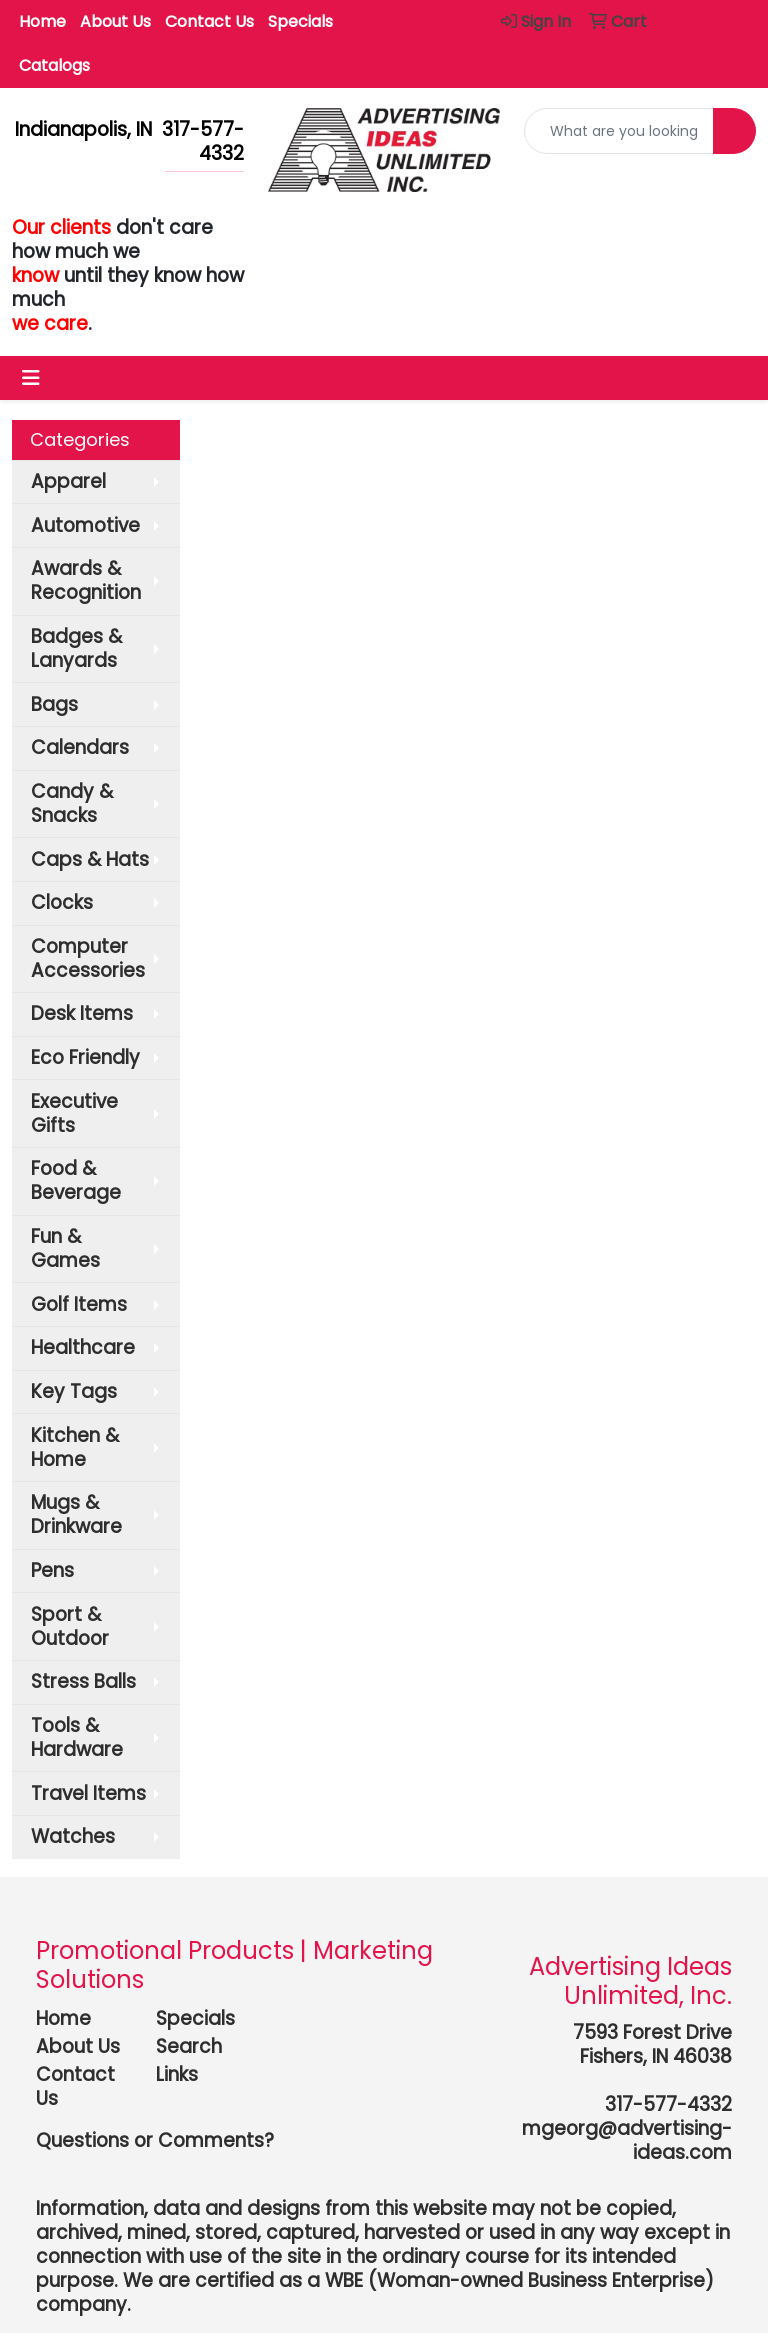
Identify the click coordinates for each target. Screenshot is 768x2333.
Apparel (68, 481)
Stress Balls (83, 1681)
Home (42, 21)
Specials (300, 21)
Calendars (80, 747)
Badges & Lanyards (76, 648)
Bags (54, 704)
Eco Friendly (85, 1057)
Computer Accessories (88, 958)
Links (177, 2074)
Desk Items (82, 1013)
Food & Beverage (76, 1180)
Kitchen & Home (75, 1447)
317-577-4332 (668, 2104)
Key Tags (74, 1391)
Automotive (85, 525)
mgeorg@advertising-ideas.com (627, 2140)
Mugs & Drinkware (76, 1514)
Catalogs (54, 65)
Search (189, 2046)
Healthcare (83, 1347)
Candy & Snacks (72, 803)
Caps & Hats (90, 859)
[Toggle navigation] (31, 378)
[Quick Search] (619, 131)
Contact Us (209, 21)
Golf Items (79, 1304)
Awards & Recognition (86, 580)
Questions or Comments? (155, 2140)
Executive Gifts (74, 1113)
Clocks (62, 902)
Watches (73, 1836)
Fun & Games (65, 1248)
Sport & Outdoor (70, 1626)
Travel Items (88, 1793)
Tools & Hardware (77, 1737)
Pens (52, 1570)
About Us (115, 21)
